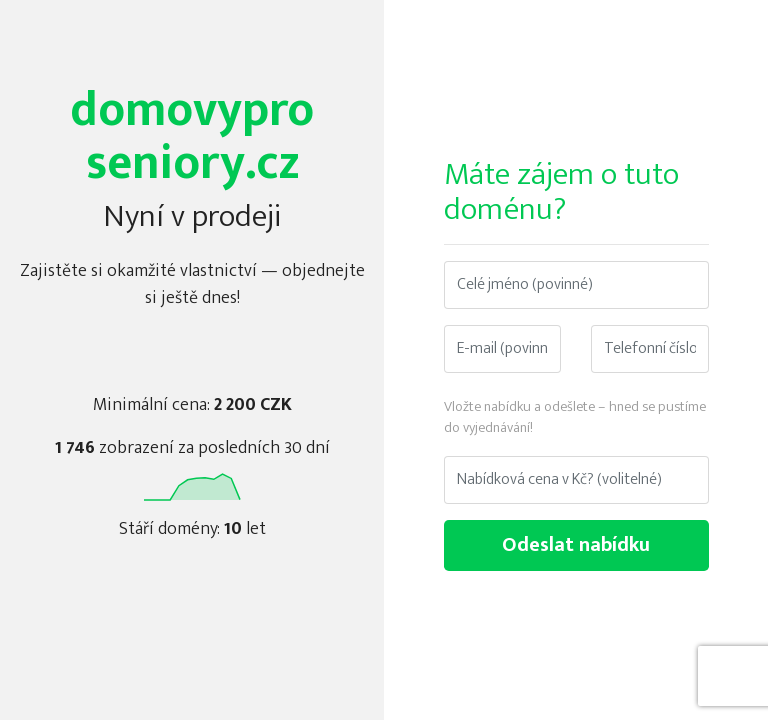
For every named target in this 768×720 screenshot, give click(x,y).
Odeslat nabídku (576, 545)
